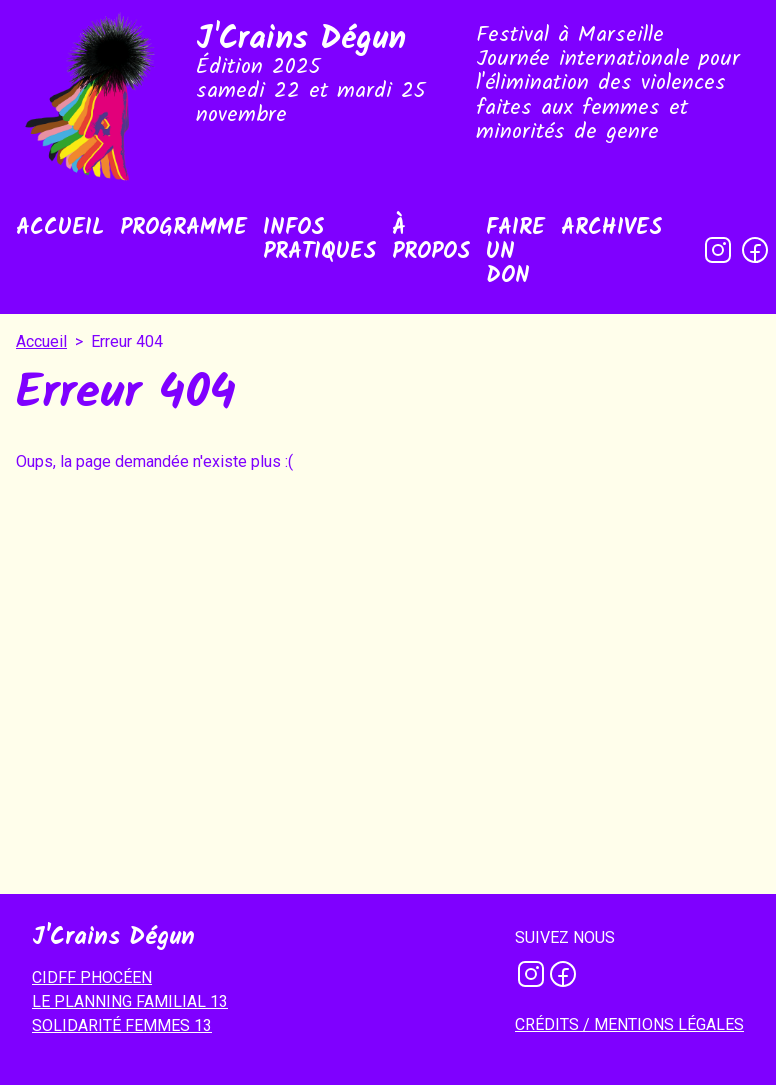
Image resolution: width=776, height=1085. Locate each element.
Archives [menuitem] (611, 228)
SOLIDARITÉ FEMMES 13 (122, 1025)
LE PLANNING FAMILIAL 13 (130, 1001)
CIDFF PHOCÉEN (92, 977)
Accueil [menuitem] (60, 228)
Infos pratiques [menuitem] (319, 240)
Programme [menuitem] (183, 228)
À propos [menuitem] (431, 240)
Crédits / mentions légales (629, 1024)
